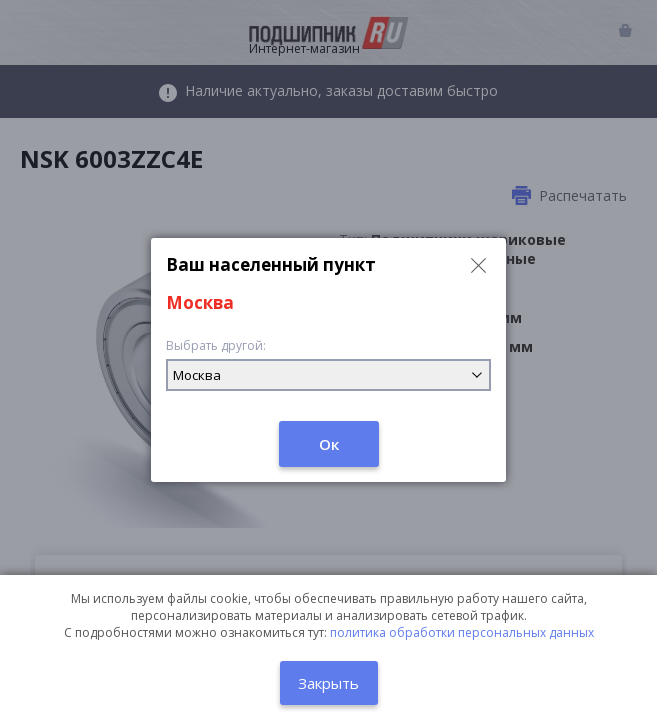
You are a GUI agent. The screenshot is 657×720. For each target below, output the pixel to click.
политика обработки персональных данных (462, 632)
